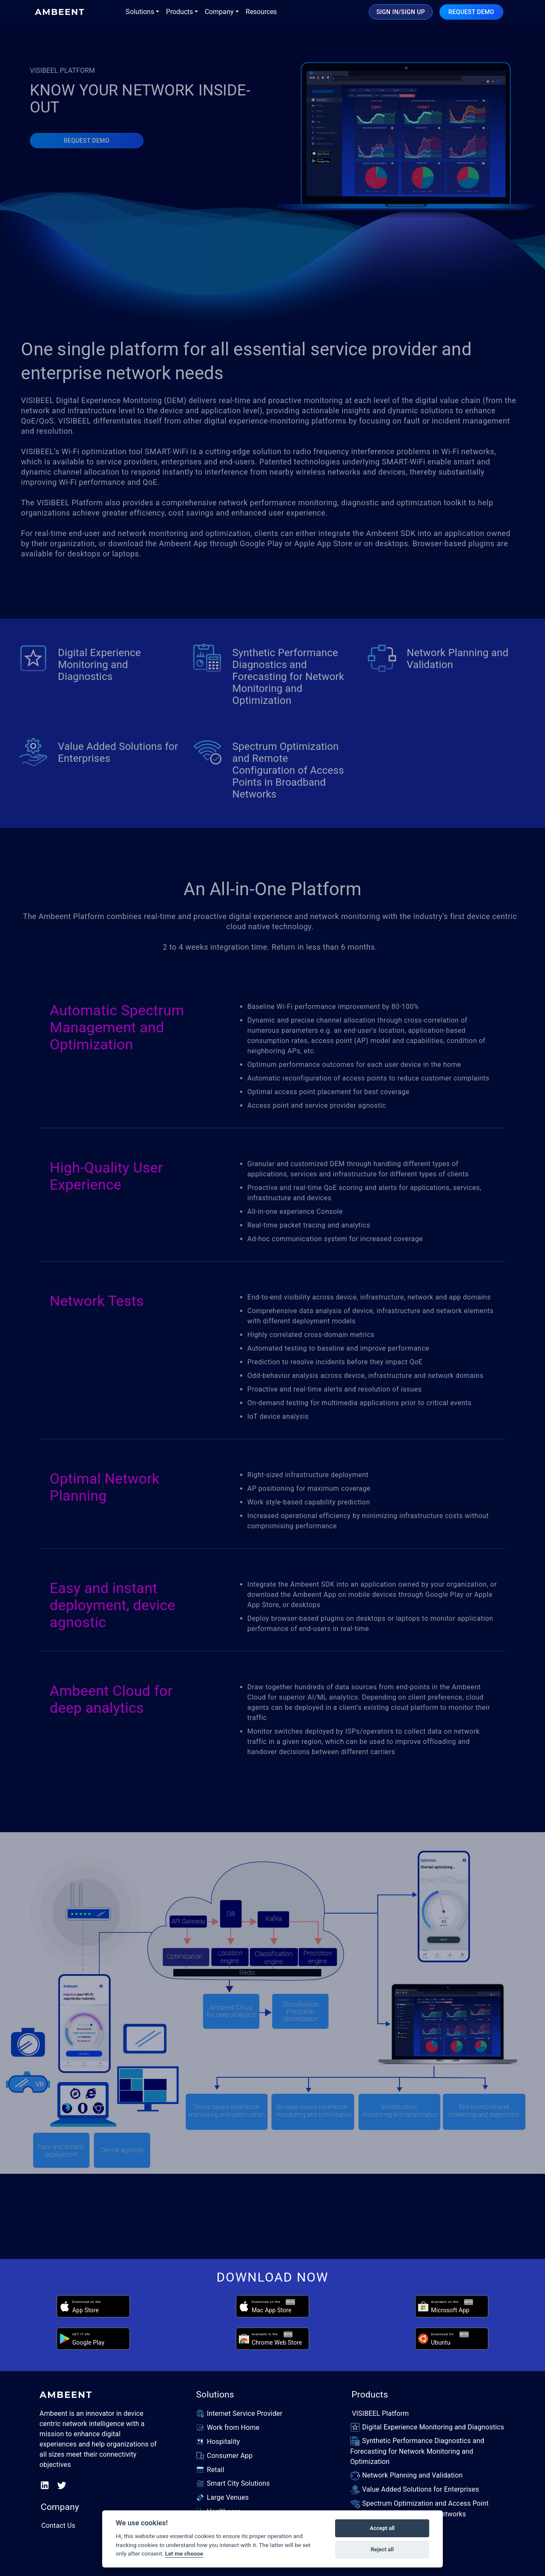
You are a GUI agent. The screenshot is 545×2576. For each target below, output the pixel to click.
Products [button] (179, 12)
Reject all (382, 2549)
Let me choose (184, 2553)
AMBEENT (60, 12)
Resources (261, 12)
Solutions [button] (140, 12)
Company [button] (219, 12)
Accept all (382, 2528)
